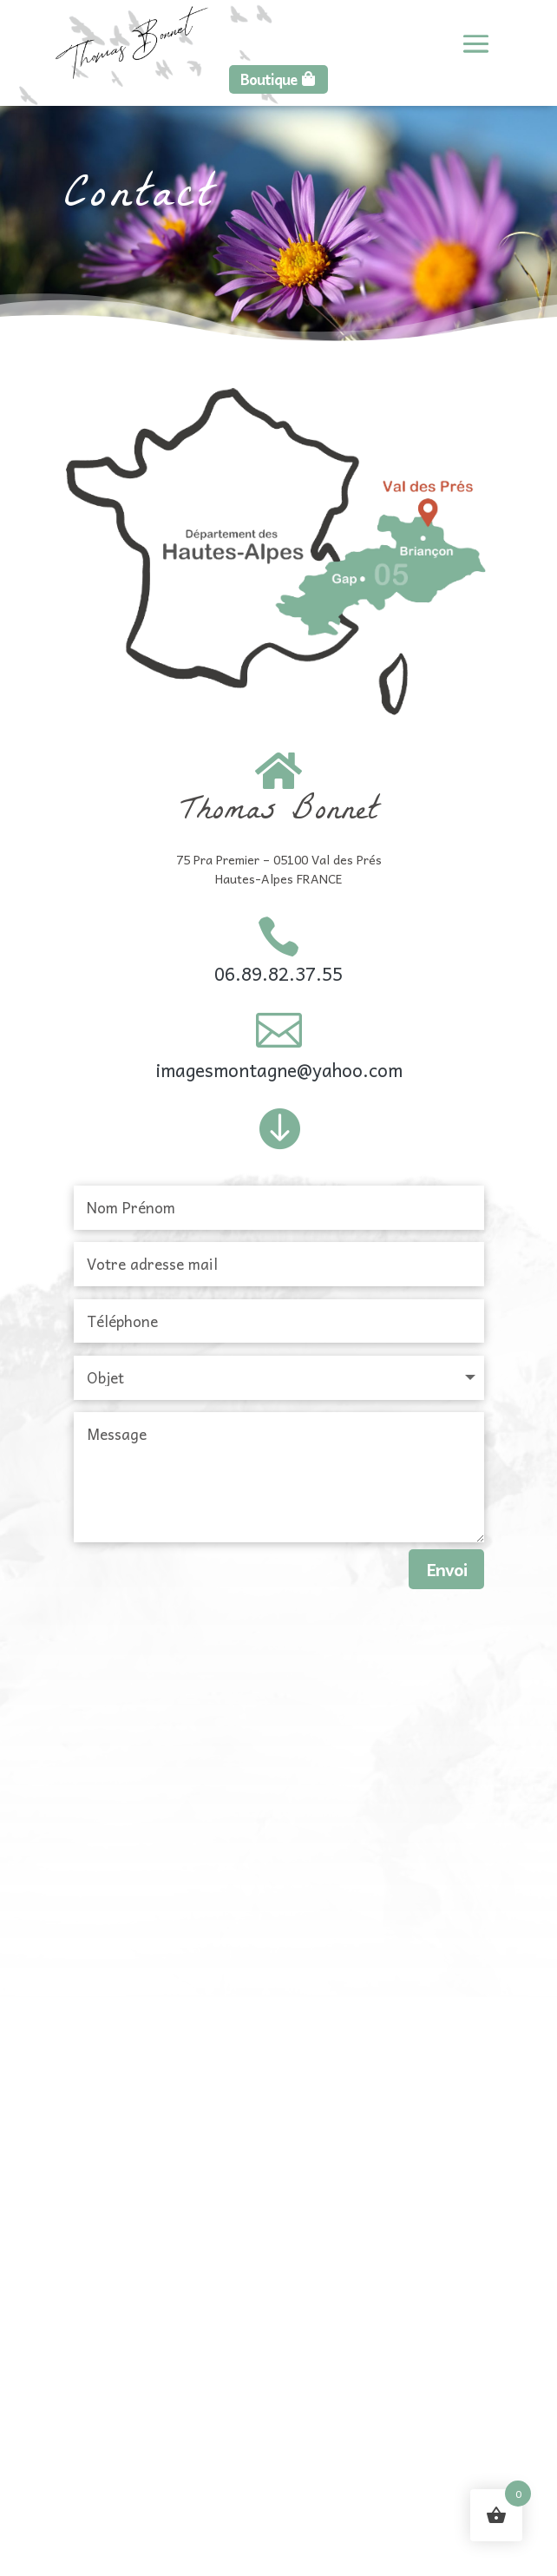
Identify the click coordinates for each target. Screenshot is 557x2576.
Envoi (446, 1569)
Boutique (268, 79)
